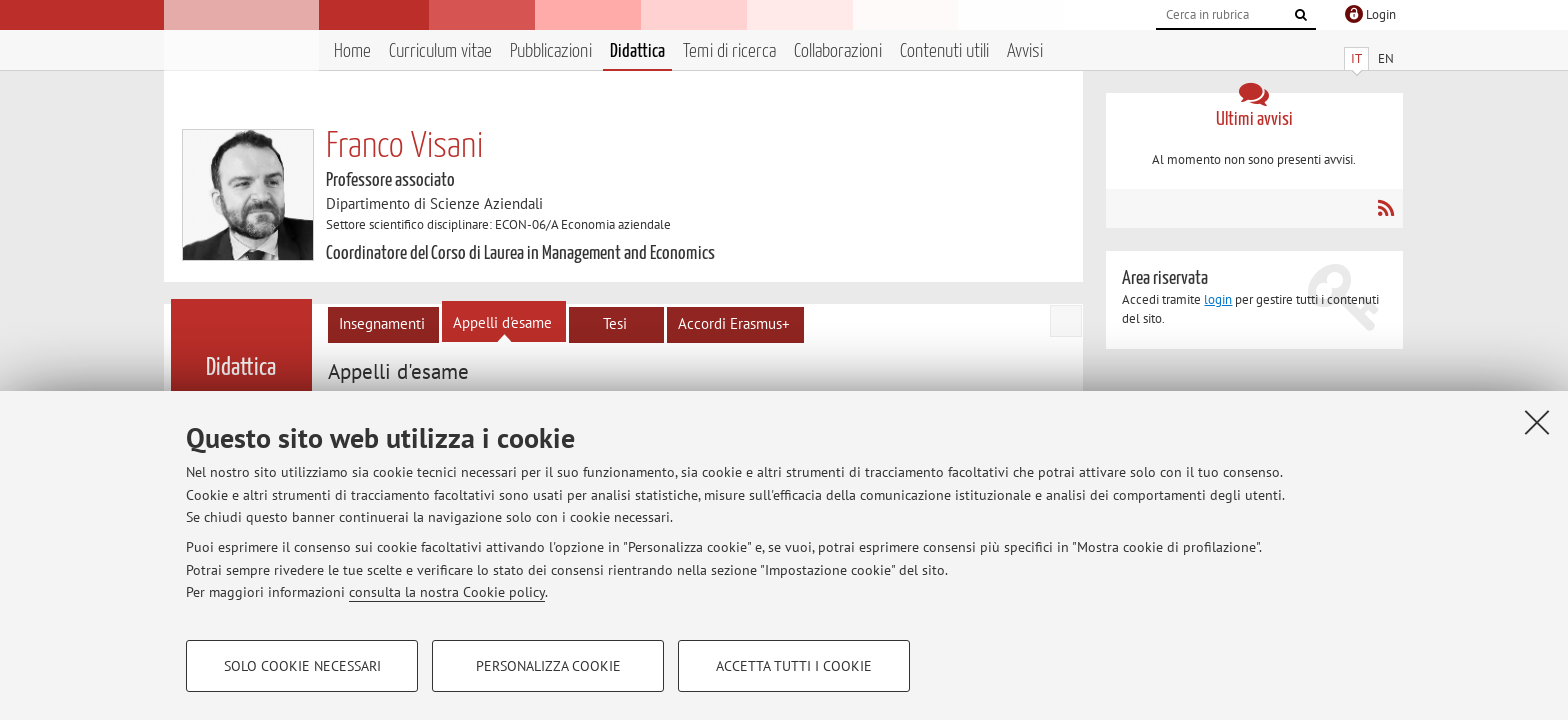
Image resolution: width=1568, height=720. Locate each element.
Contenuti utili (944, 51)
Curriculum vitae (440, 51)
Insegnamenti (382, 323)
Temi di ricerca (729, 51)
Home (352, 51)
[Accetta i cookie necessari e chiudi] (1537, 422)
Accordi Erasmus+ (734, 323)
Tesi (615, 323)
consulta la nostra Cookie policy (447, 592)
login (1218, 299)
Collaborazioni (838, 51)
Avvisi (1025, 51)
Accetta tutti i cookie (794, 666)
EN (1386, 58)
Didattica (637, 51)
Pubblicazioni (551, 51)
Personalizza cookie (548, 666)
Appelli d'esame (502, 322)
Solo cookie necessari (302, 666)
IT (1356, 58)
